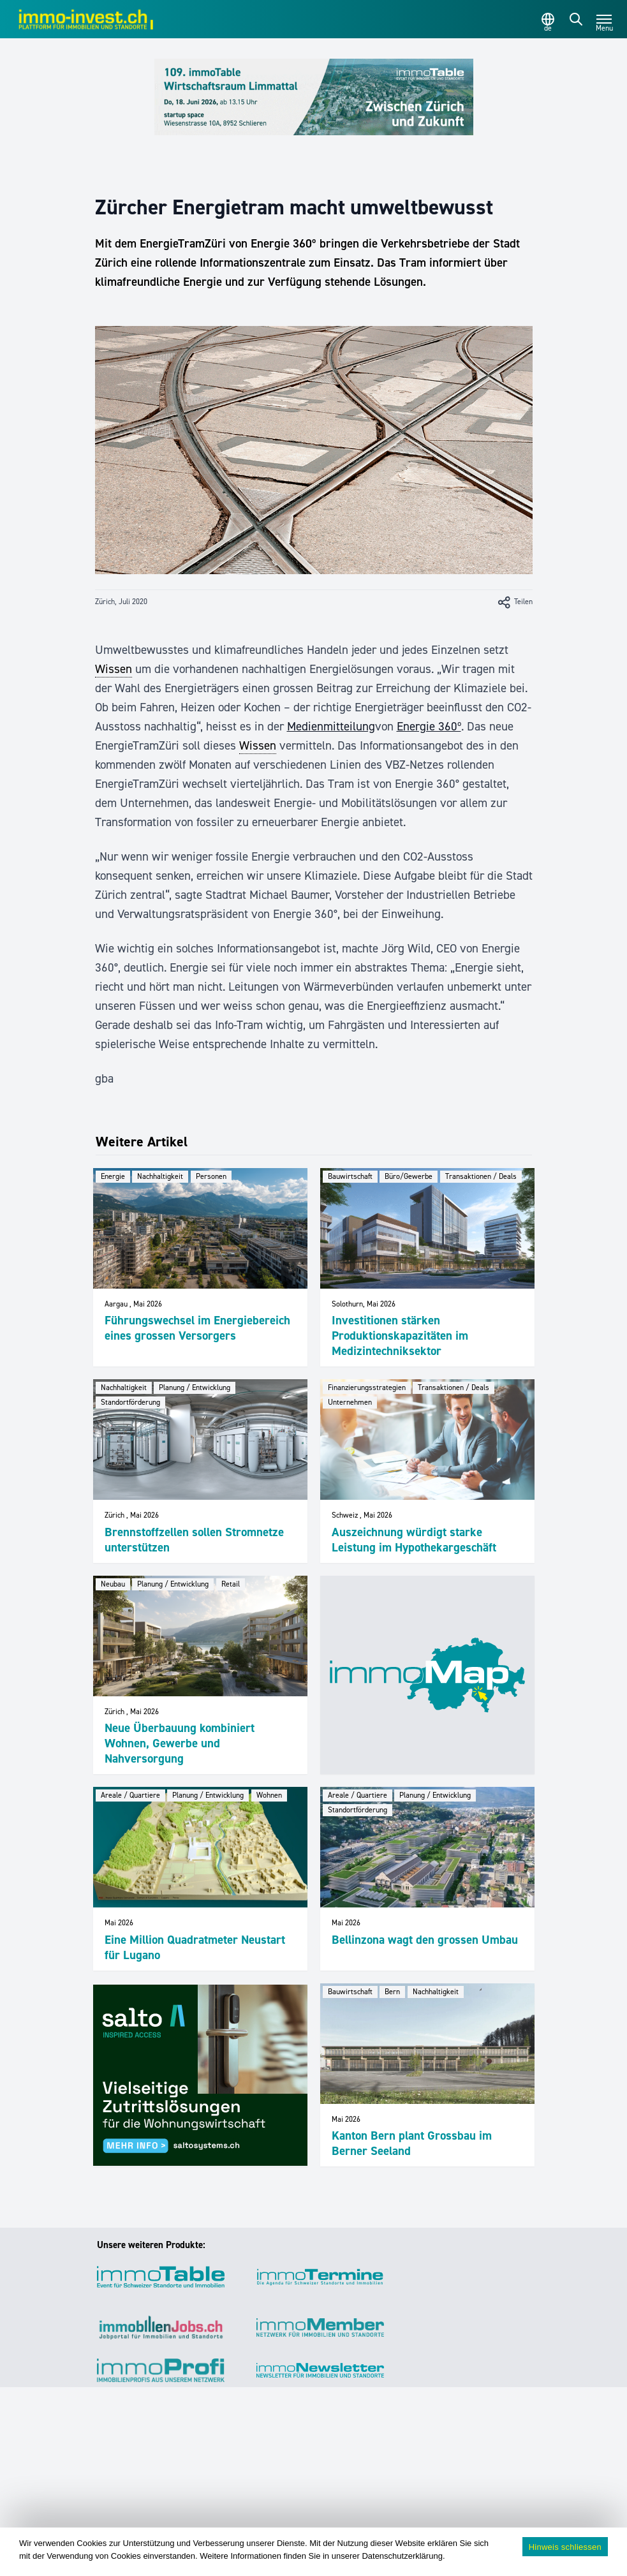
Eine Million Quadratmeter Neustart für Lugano (195, 1947)
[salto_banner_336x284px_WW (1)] (200, 2075)
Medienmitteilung (331, 726)
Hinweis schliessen (565, 2547)
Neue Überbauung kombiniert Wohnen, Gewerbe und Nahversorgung (179, 1743)
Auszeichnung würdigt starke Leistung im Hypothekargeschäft (414, 1539)
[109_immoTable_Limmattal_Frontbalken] (313, 97)
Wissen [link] (113, 669)
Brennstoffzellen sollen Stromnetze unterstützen (194, 1539)
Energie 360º (429, 726)
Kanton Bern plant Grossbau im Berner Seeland (412, 2143)
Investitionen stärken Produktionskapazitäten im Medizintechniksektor (400, 1335)
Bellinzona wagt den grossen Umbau (425, 1940)
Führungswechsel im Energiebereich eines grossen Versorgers (197, 1328)
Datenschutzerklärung (402, 2556)
